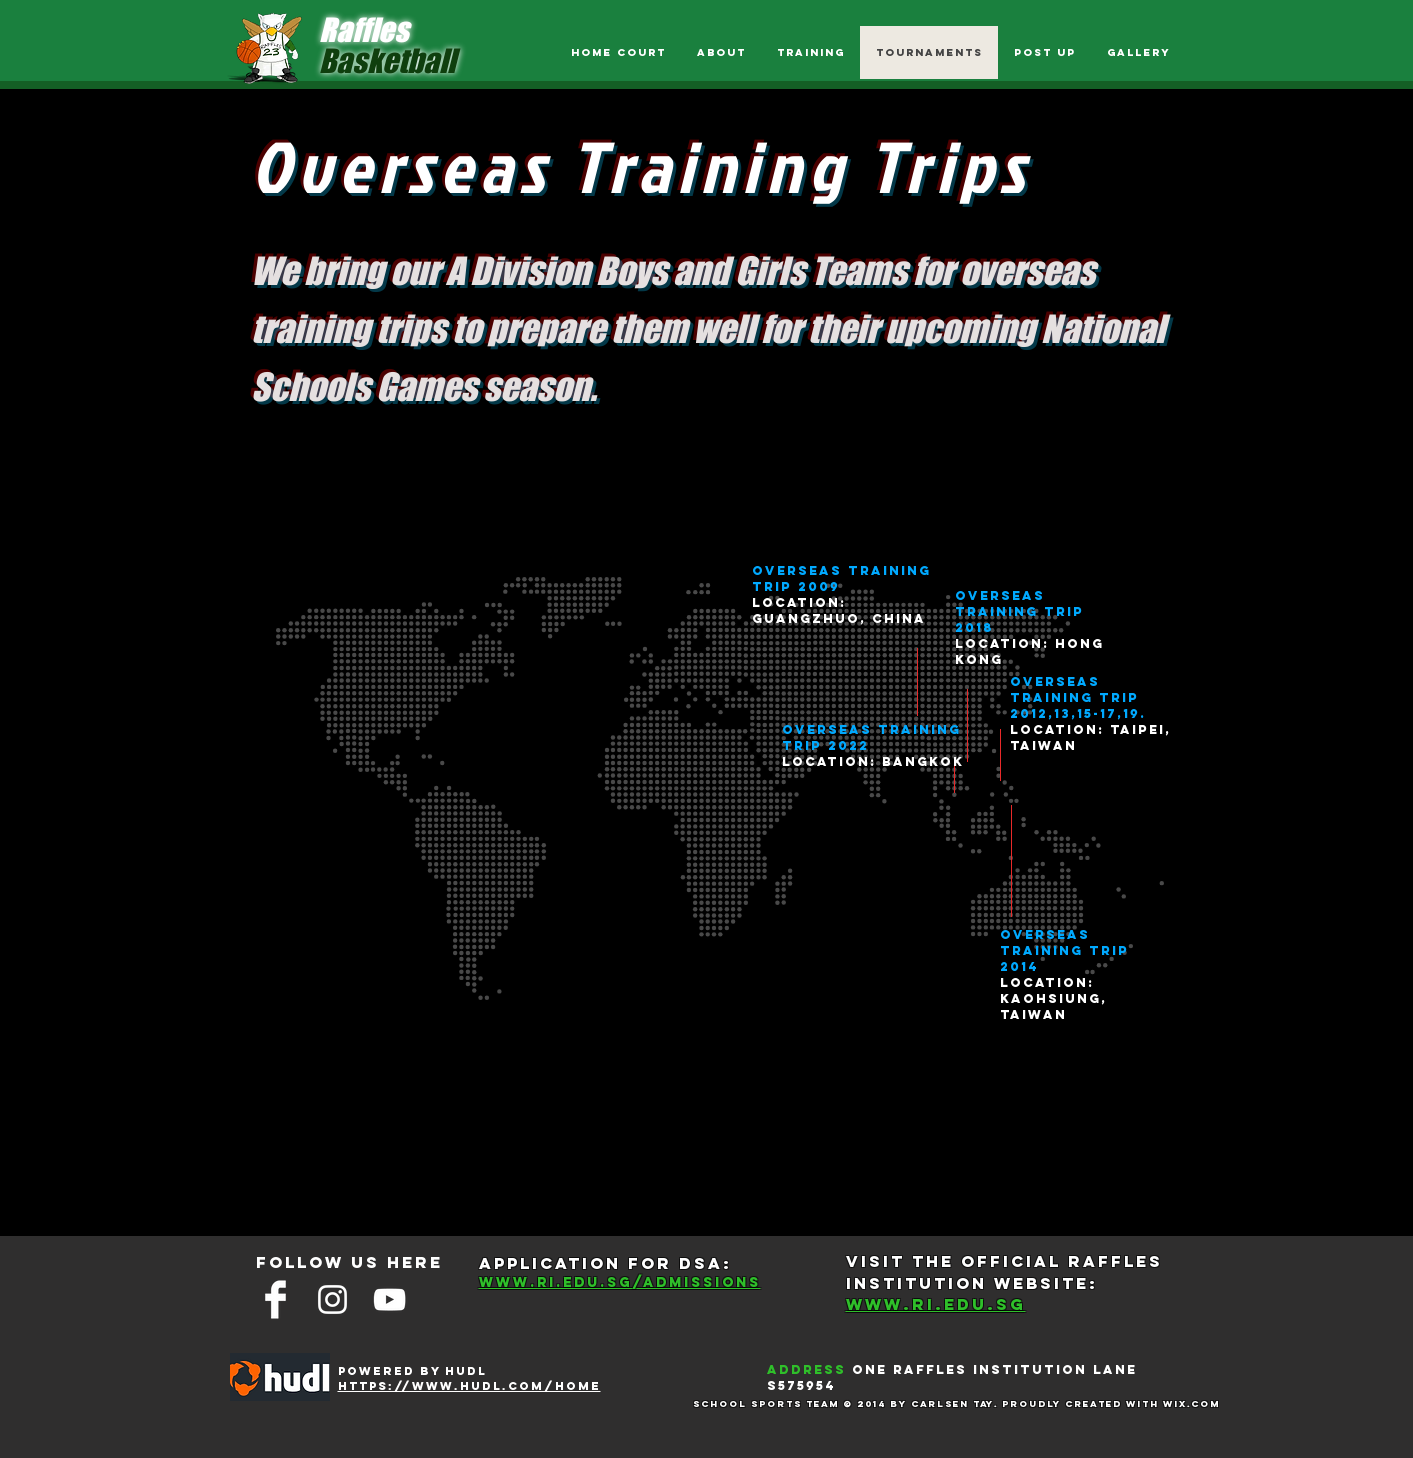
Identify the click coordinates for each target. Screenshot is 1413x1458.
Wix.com (1191, 1403)
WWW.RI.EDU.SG (936, 1304)
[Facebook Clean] (275, 1299)
